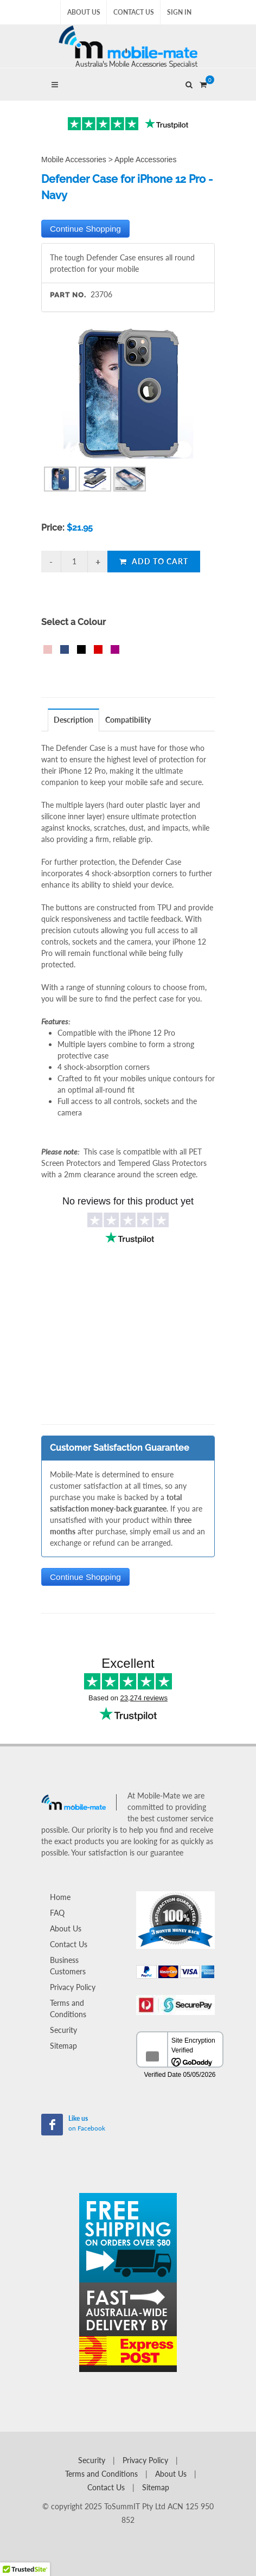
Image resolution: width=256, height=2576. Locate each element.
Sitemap (63, 2045)
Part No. (68, 295)
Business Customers (68, 1965)
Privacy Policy (72, 1987)
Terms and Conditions (68, 2008)
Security (63, 2030)
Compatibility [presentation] (128, 719)
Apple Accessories (145, 159)
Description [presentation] (73, 719)
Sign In (179, 12)
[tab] (74, 720)
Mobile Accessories (73, 159)
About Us (83, 12)
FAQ (57, 1912)
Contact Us (133, 12)
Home (60, 1897)
